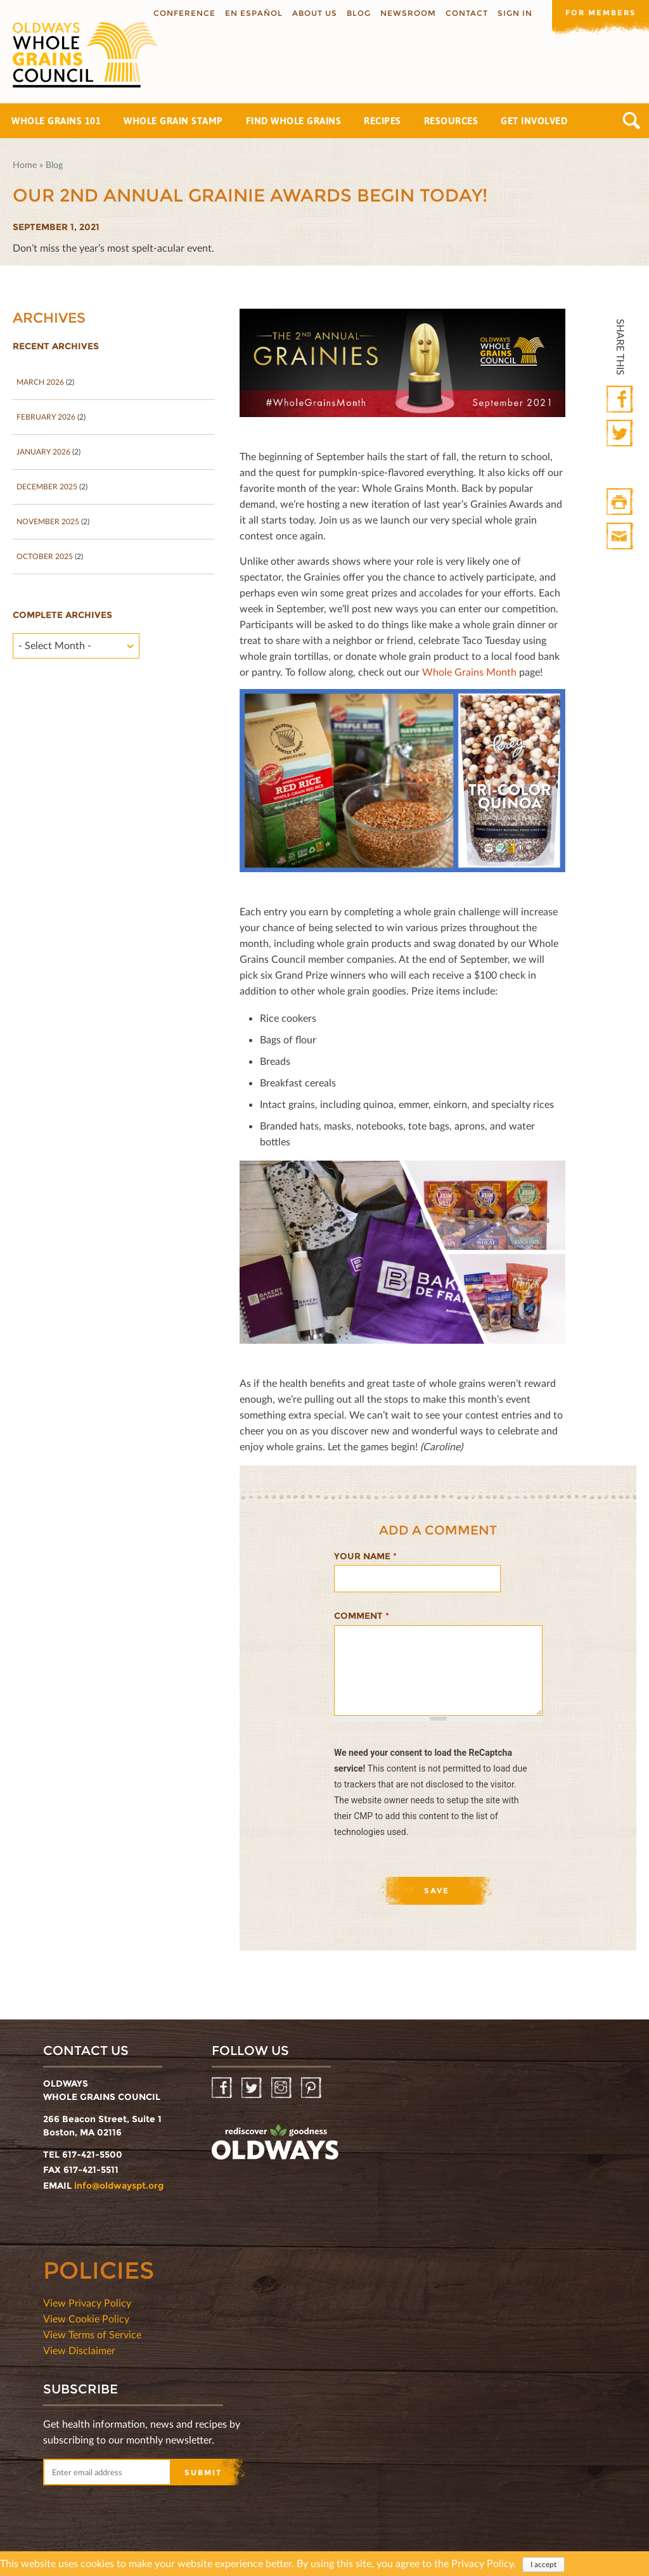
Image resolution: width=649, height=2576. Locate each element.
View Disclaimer (79, 2350)
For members (598, 12)
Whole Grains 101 (56, 121)
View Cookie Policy (86, 2318)
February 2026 (45, 417)
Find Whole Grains (294, 121)
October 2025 (44, 556)
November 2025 (47, 521)
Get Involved (534, 121)
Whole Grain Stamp (173, 121)
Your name (365, 1556)
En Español (249, 13)
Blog (354, 13)
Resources (451, 121)
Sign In (510, 13)
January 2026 (43, 451)
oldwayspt (275, 2142)
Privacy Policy (482, 2563)
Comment (361, 1615)
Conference (180, 13)
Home (25, 164)
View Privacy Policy (87, 2302)
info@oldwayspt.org (119, 2185)
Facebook (621, 399)
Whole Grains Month (469, 672)
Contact (462, 13)
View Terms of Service (92, 2334)
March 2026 (40, 382)
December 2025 (46, 486)
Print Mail (621, 536)
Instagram (282, 2088)
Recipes (382, 121)
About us (310, 13)
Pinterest (312, 2088)
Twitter (621, 434)
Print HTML (621, 502)
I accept (543, 2564)
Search (631, 120)
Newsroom (404, 13)
